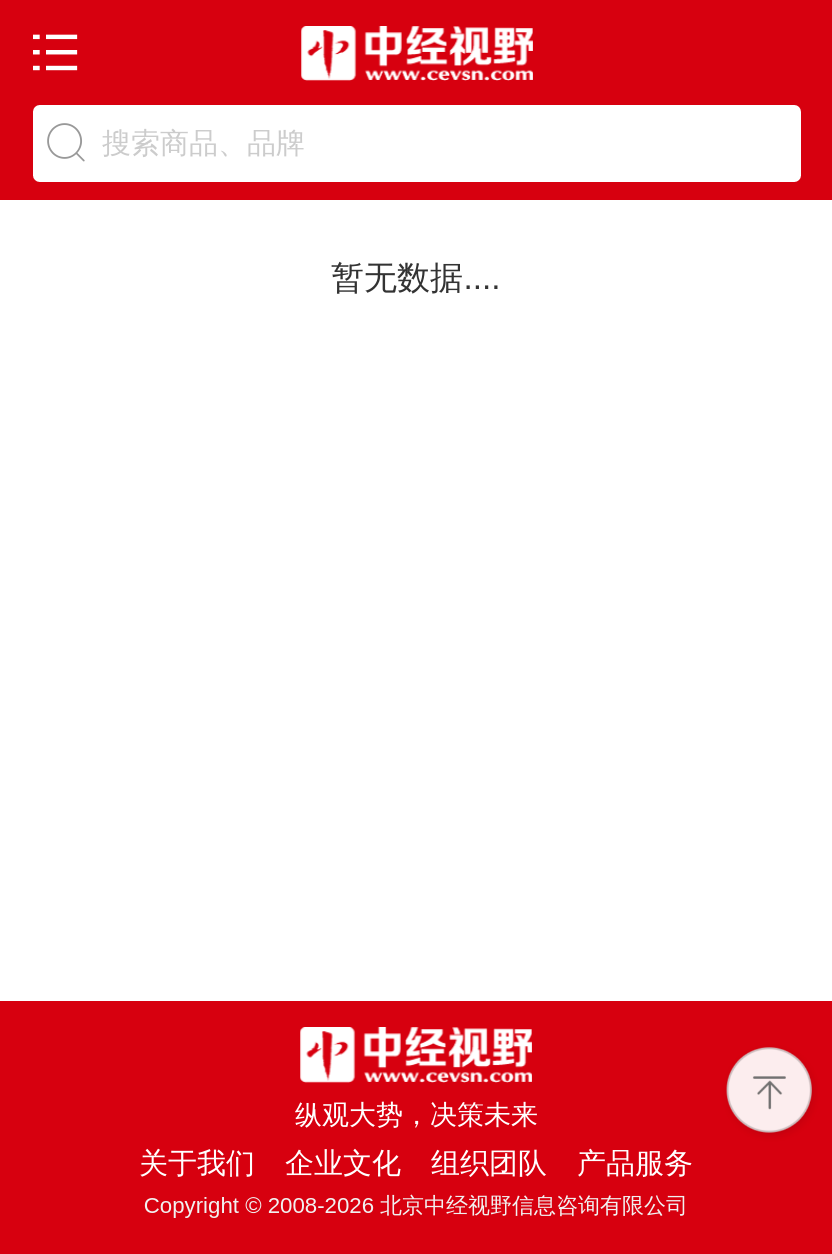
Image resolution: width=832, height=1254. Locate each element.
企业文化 (343, 1163)
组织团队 (489, 1163)
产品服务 (635, 1163)
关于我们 (197, 1163)
